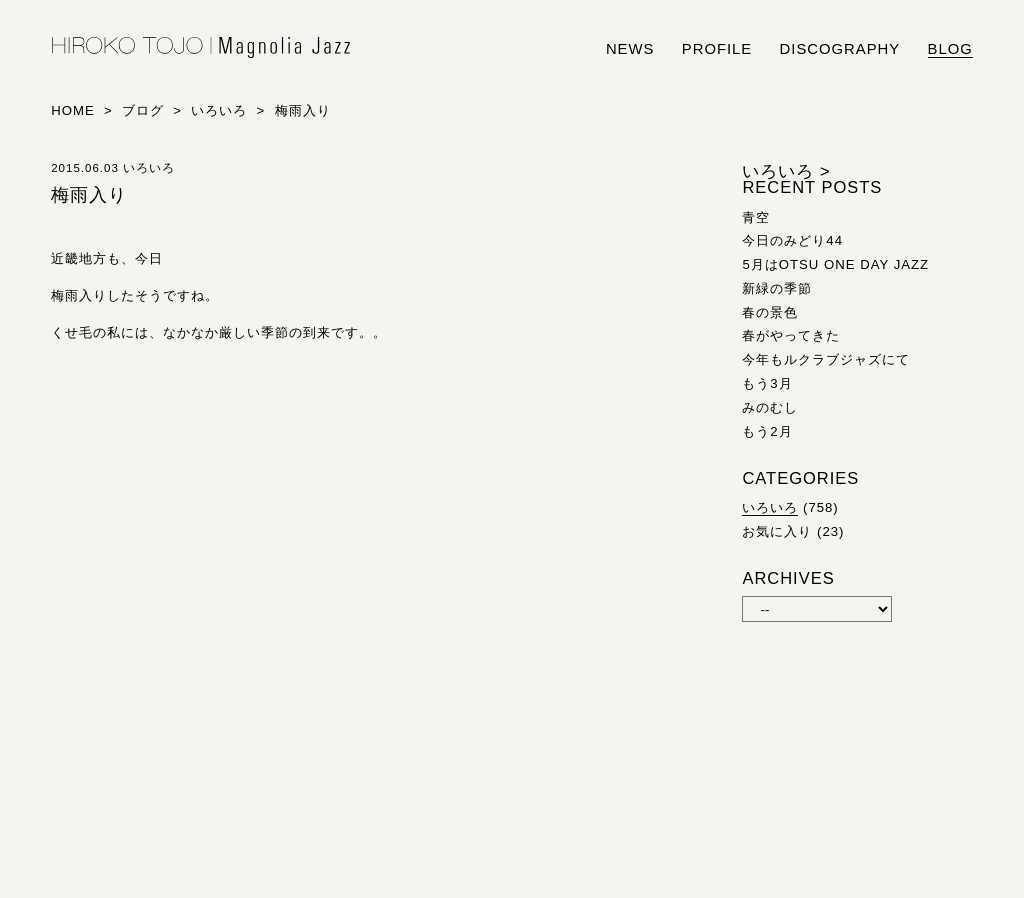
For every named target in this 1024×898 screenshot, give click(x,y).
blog (950, 49)
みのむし (770, 407)
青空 (756, 217)
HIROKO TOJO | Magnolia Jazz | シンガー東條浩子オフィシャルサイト (201, 48)
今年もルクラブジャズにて (826, 359)
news (630, 49)
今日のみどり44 (792, 240)
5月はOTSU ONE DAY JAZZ (835, 264)
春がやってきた (791, 335)
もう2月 (767, 431)
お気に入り (777, 531)
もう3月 (767, 383)
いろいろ (770, 507)
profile (717, 49)
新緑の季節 (777, 288)
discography (840, 49)
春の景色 (770, 312)
